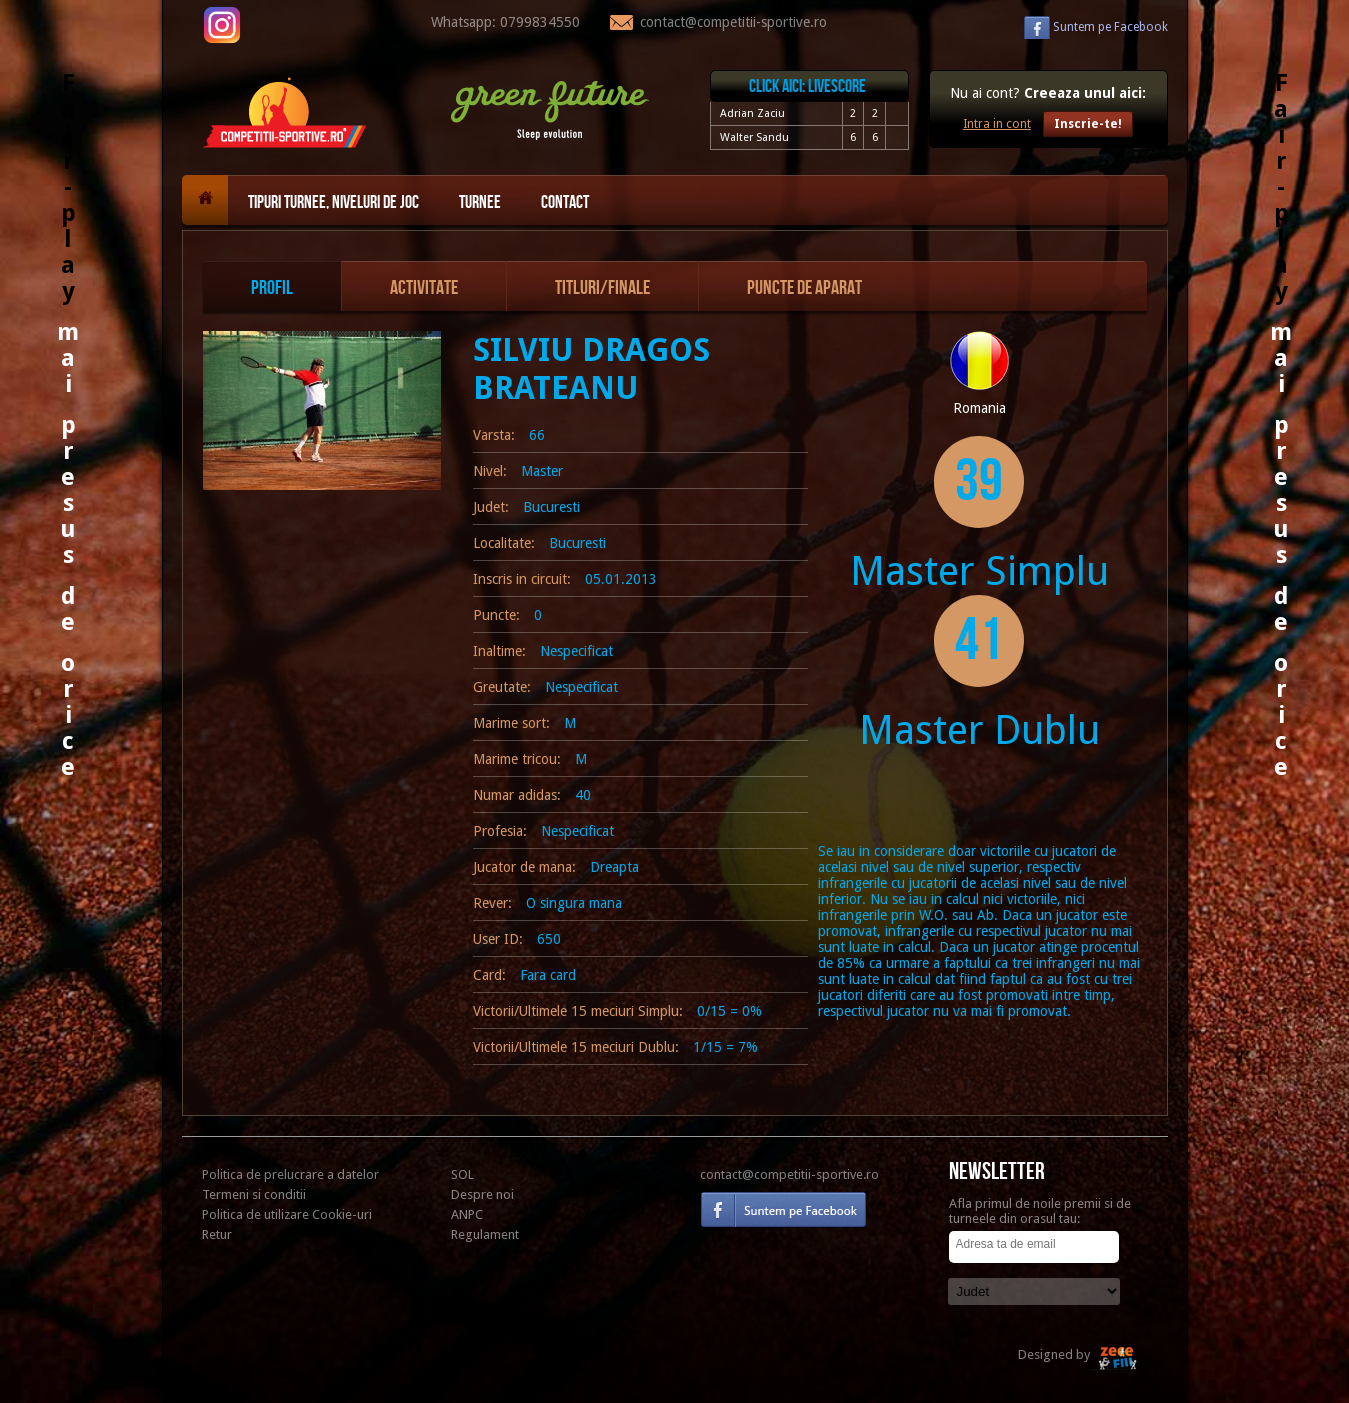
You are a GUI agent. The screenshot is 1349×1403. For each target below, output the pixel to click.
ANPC (467, 1214)
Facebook (1110, 27)
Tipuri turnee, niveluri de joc (333, 202)
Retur (217, 1234)
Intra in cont (997, 124)
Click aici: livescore (807, 86)
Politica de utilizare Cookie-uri (287, 1214)
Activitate (424, 288)
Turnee (480, 202)
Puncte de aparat (804, 288)
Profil (272, 288)
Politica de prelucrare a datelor (290, 1174)
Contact (565, 202)
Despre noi (482, 1194)
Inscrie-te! (1088, 124)
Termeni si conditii (254, 1194)
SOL (462, 1174)
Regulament (485, 1234)
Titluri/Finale (602, 288)
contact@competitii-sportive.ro (789, 1174)
